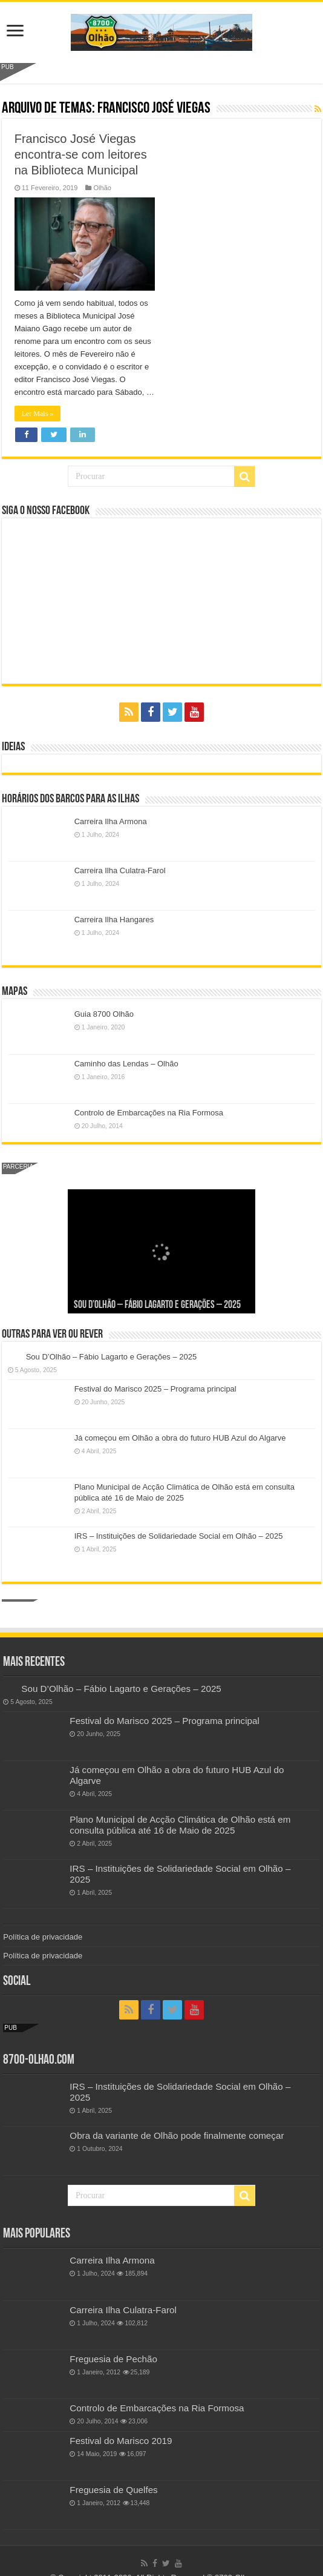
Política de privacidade (42, 1936)
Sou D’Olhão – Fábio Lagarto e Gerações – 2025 (157, 1305)
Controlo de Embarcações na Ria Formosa (148, 1112)
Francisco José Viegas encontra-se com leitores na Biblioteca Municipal (81, 154)
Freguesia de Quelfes (113, 2490)
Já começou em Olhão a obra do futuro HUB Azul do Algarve (180, 1437)
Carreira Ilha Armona (110, 821)
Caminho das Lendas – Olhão (126, 1063)
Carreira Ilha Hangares (114, 919)
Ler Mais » (38, 413)
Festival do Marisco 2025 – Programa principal (155, 1388)
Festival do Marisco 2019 (121, 2441)
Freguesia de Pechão (113, 2359)
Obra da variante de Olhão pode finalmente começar (177, 2135)
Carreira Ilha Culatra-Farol (120, 870)
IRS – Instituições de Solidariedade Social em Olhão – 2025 (178, 1536)
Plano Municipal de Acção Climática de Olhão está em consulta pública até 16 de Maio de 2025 (180, 1824)
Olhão (102, 187)
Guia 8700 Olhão (104, 1014)
